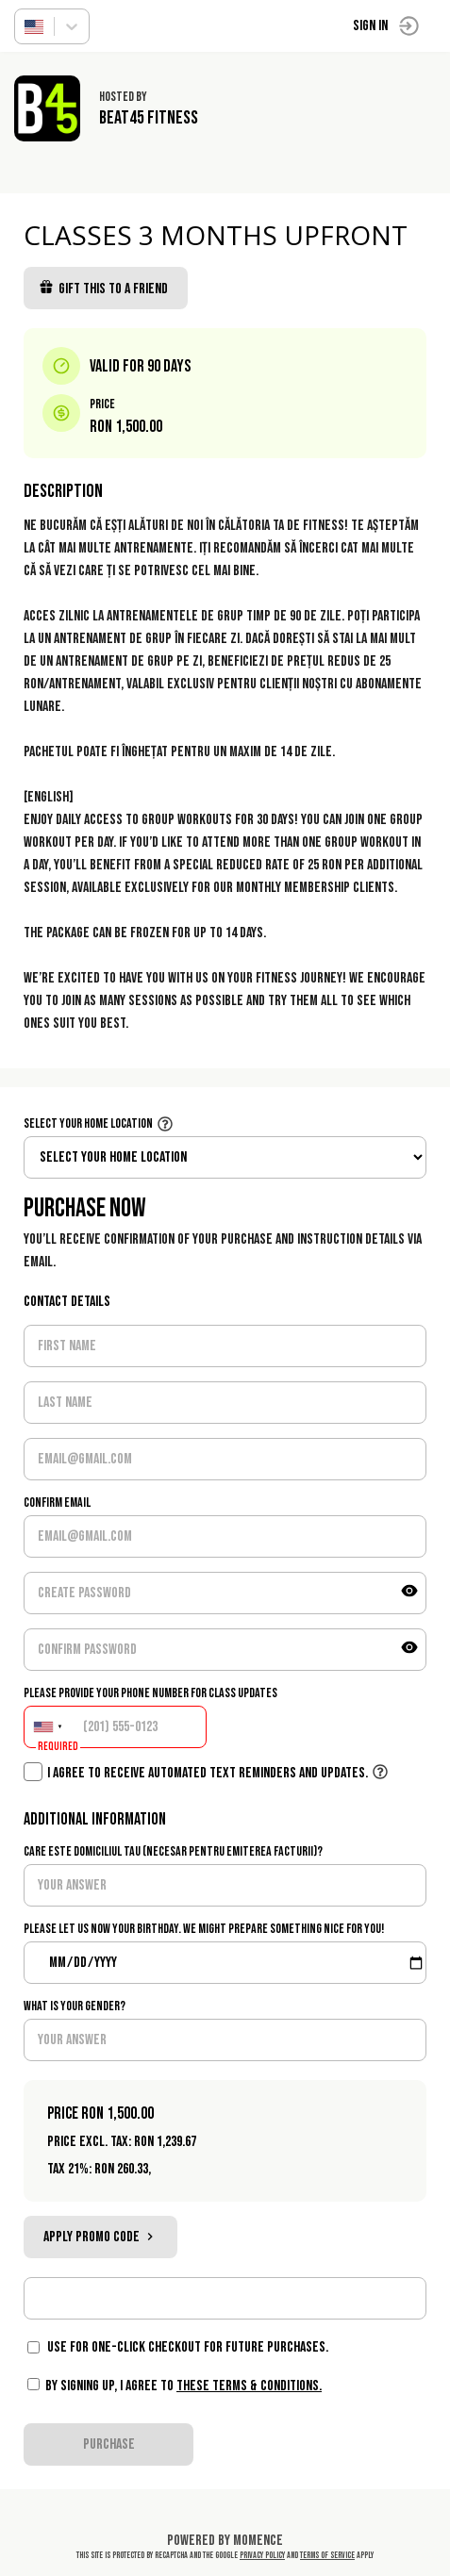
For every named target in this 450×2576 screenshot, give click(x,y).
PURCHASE (109, 2444)
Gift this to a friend (103, 288)
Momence (258, 2541)
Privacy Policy (262, 2555)
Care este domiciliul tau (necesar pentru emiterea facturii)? (173, 1851)
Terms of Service (327, 2555)
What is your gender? (74, 2006)
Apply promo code (100, 2237)
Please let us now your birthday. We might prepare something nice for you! (204, 1929)
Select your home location (88, 1123)
